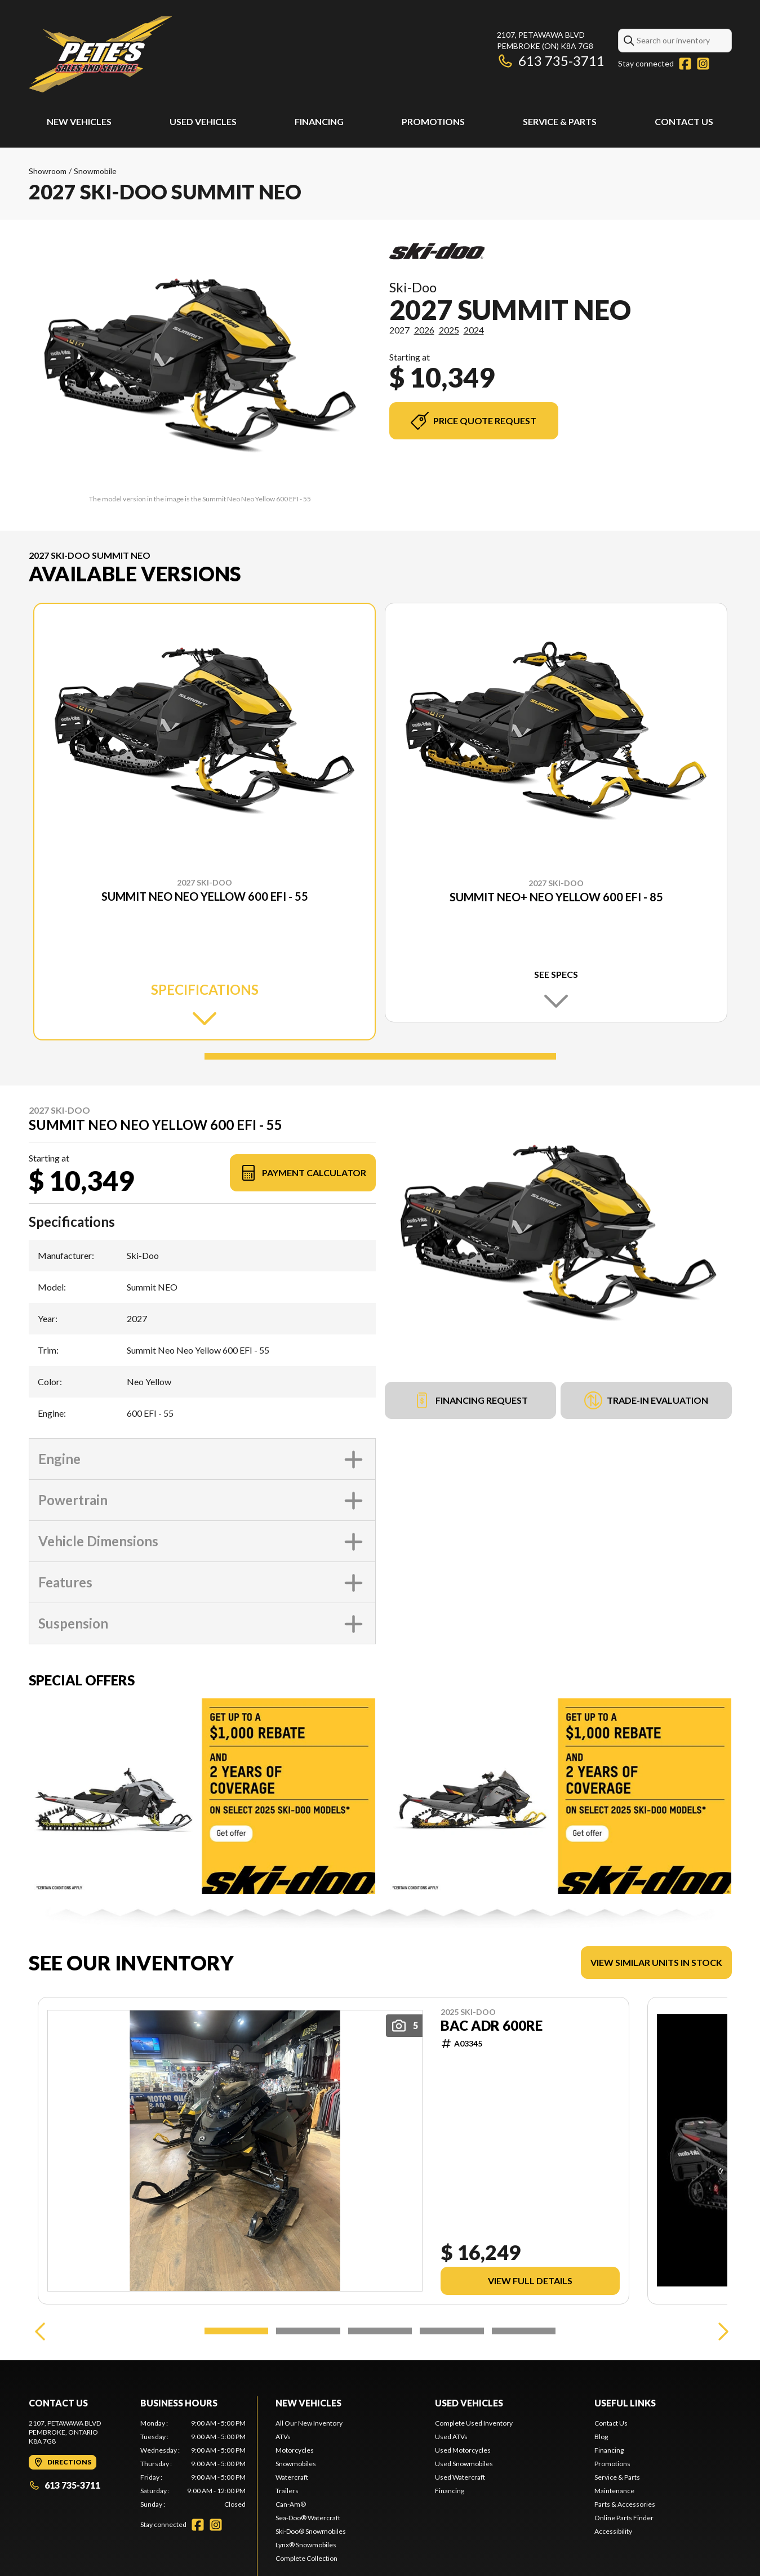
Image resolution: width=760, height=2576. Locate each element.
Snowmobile (95, 171)
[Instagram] (703, 63)
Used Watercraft (460, 2527)
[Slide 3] (380, 2381)
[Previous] (40, 2381)
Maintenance (614, 2541)
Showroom (47, 171)
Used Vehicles (203, 121)
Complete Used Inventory (474, 2473)
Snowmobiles (295, 2514)
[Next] (720, 2381)
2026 (424, 329)
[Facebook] (685, 63)
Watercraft (291, 2527)
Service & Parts (560, 121)
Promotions (433, 121)
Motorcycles (294, 2500)
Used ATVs (451, 2486)
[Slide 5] (524, 2381)
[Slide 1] (380, 1056)
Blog (601, 2486)
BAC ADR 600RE (492, 2026)
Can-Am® (290, 2554)
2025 (449, 329)
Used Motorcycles (463, 2500)
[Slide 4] (452, 2381)
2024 (474, 329)
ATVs (283, 2486)
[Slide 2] (308, 2381)
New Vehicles (79, 121)
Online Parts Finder (624, 2568)
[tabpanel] (193, 2514)
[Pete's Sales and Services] (100, 54)
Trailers (287, 2541)
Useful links (625, 2453)
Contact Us (684, 121)
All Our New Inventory (309, 2473)
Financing (319, 121)
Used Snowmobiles (464, 2514)
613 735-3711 (551, 60)
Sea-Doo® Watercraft (307, 2568)
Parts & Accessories (624, 2554)
